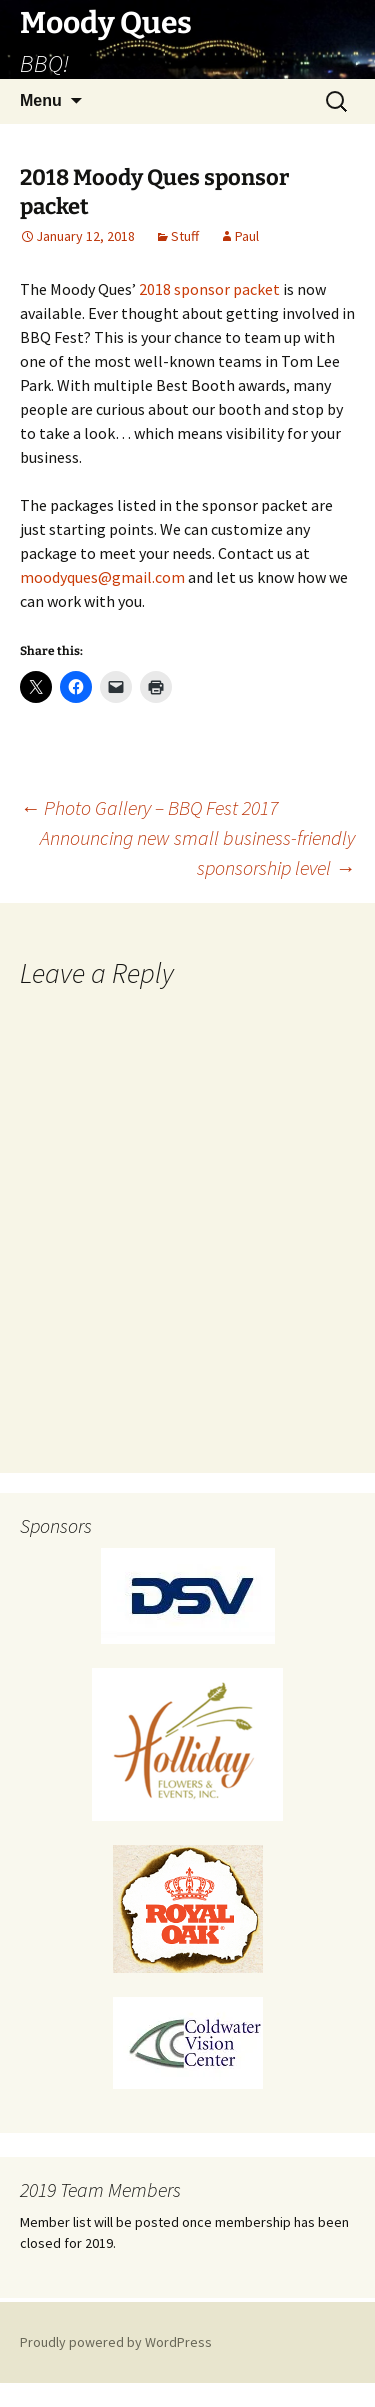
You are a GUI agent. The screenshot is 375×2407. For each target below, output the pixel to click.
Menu (41, 100)
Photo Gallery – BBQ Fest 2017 (149, 807)
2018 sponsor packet (209, 289)
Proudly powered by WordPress (116, 2342)
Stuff (185, 236)
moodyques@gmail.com (102, 577)
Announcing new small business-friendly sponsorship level (197, 852)
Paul (247, 236)
